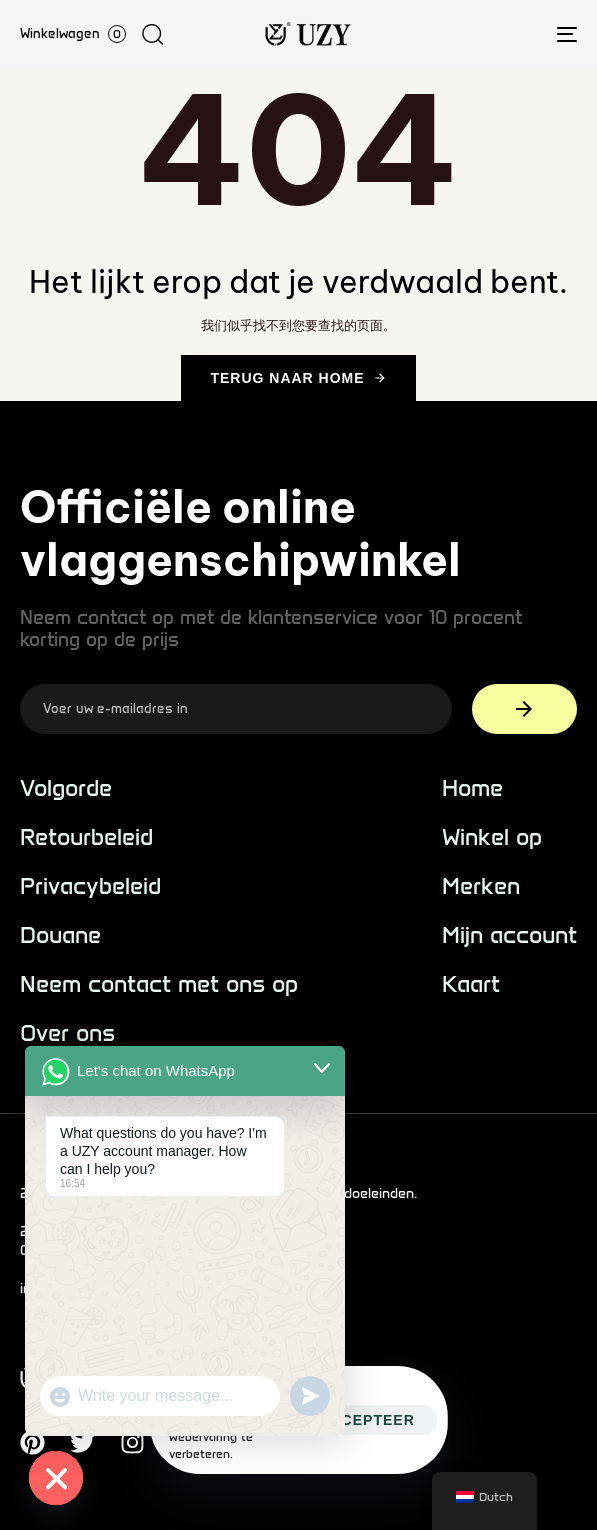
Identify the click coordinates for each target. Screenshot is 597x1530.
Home (472, 788)
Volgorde (66, 788)
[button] (152, 34)
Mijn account (509, 935)
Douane (60, 935)
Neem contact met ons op (159, 984)
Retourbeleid (86, 837)
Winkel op (492, 837)
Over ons (67, 1033)
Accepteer (366, 1420)
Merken (481, 886)
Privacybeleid (90, 886)
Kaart (471, 984)
